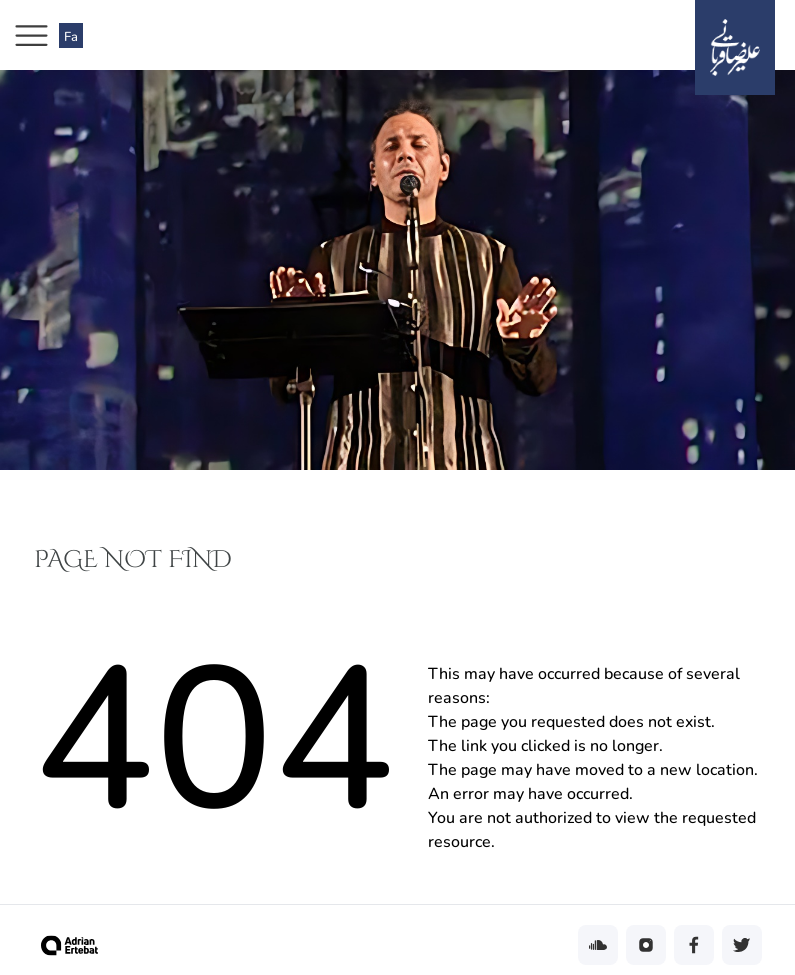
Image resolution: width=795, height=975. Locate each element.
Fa (71, 37)
